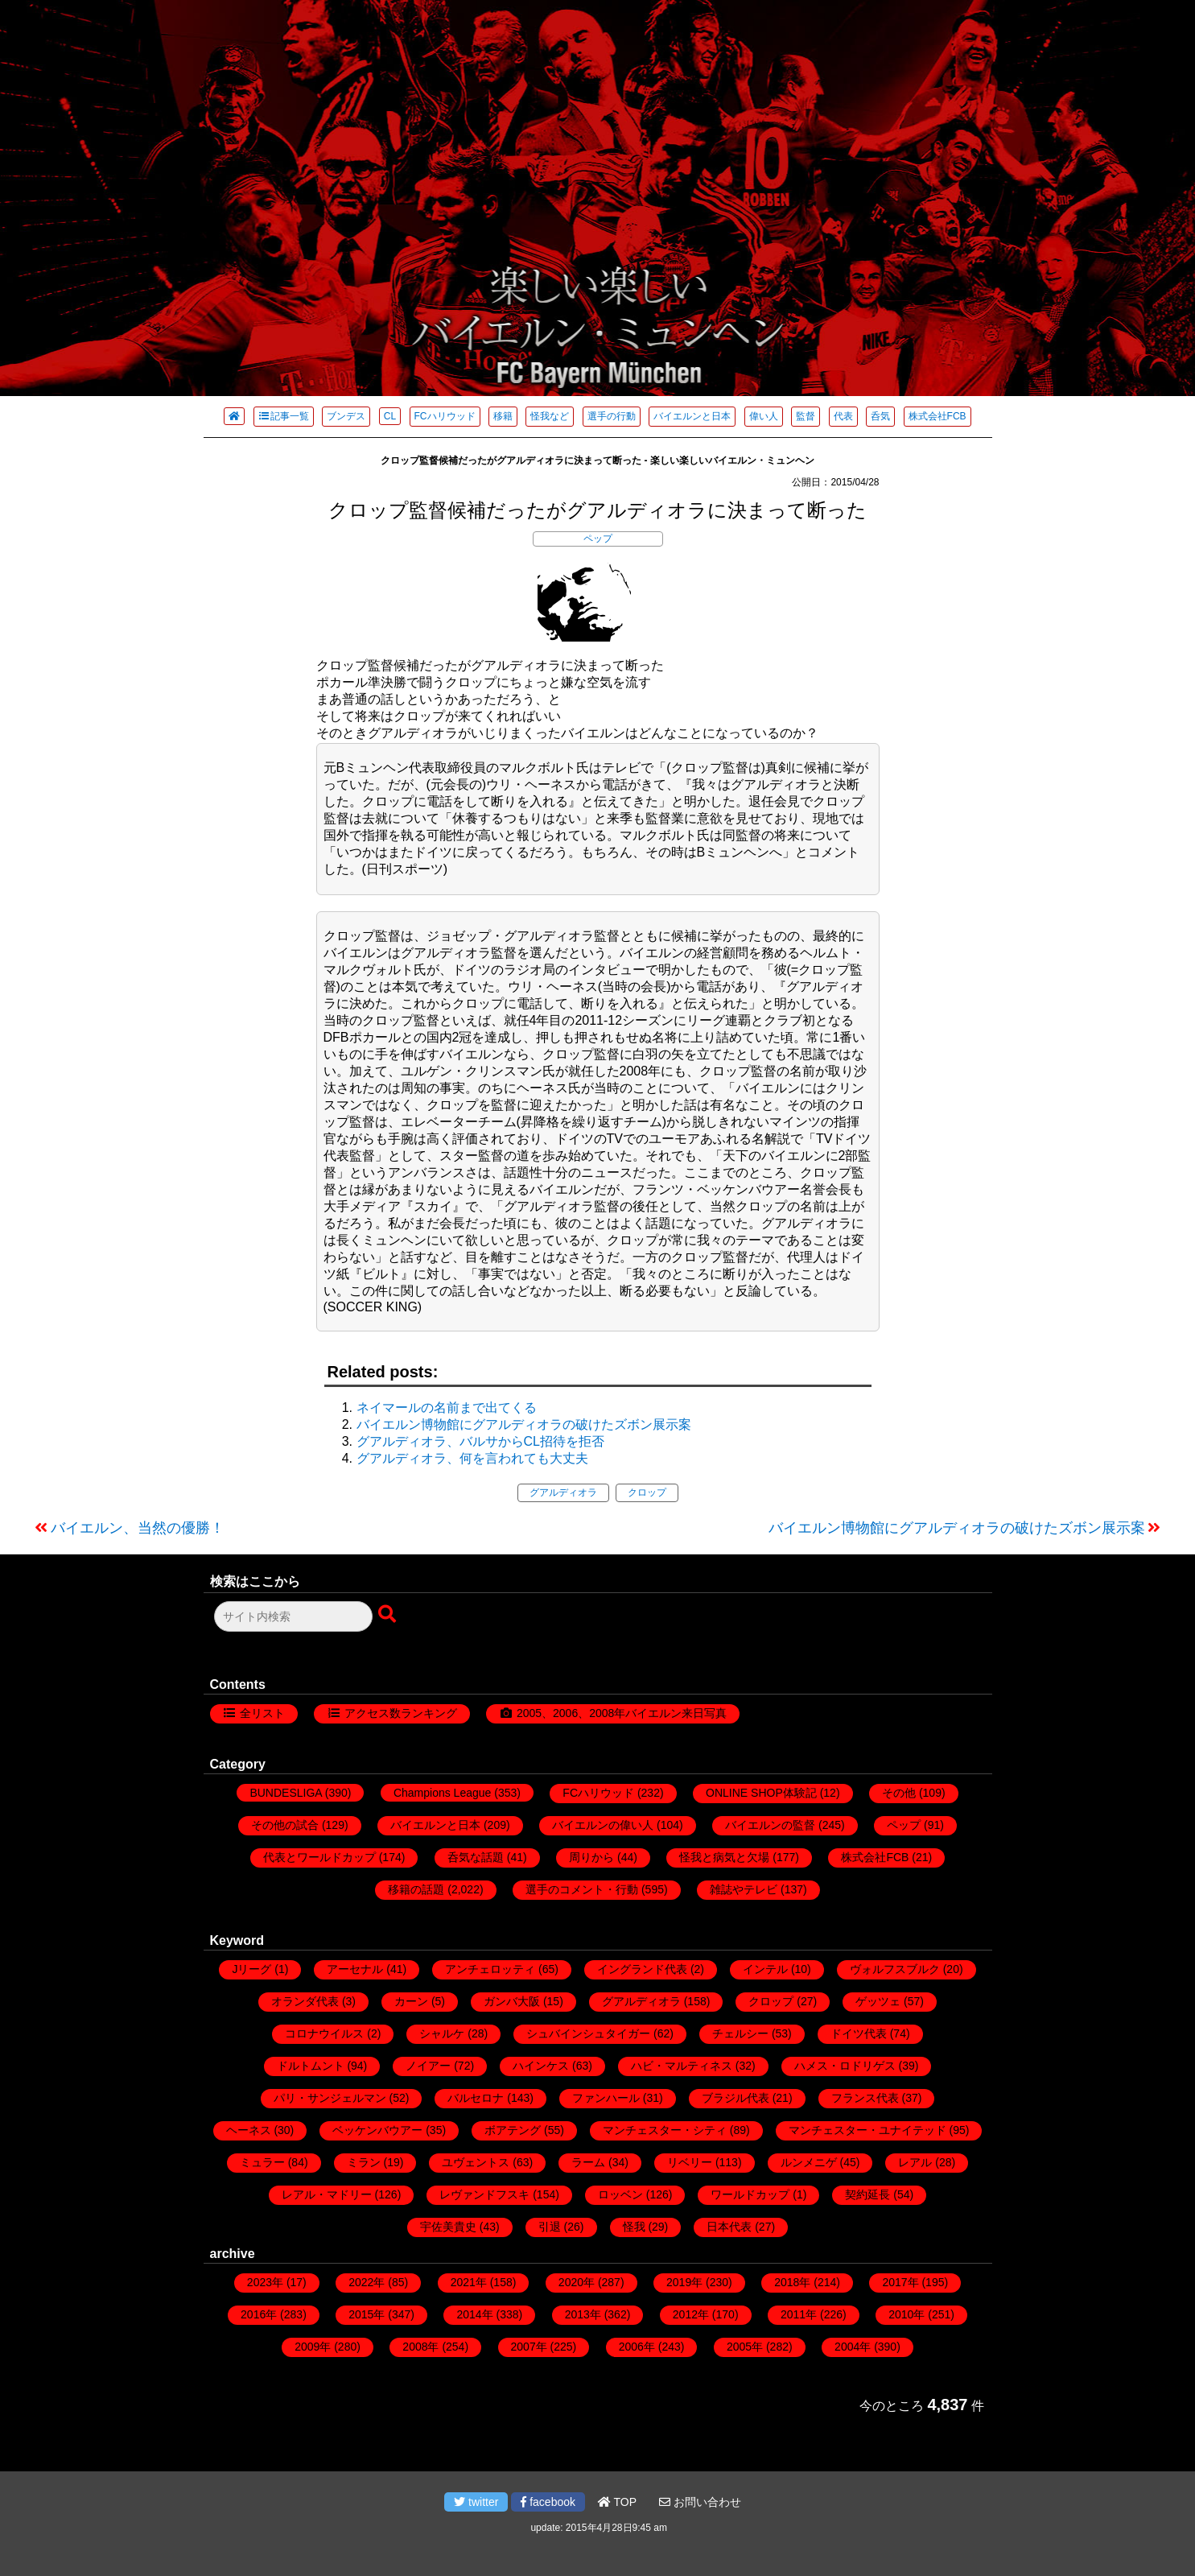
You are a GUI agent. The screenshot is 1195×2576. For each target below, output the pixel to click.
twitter (476, 2502)
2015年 (366, 2314)
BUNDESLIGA (285, 1792)
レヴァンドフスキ (484, 2194)
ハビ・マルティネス (681, 2065)
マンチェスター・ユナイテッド (867, 2130)
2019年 (684, 2282)
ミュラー (262, 2162)
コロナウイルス (324, 2033)
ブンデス (346, 416)
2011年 (799, 2314)
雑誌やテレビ (743, 1889)
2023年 (265, 2282)
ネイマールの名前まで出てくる (446, 1407)
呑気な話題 (475, 1857)
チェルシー (740, 2033)
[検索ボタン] (388, 1614)
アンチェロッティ (490, 1969)
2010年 (906, 2314)
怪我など (549, 416)
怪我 (634, 2226)
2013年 (583, 2314)
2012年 (691, 2314)
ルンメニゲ (809, 2162)
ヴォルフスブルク (895, 1969)
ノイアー (428, 2065)
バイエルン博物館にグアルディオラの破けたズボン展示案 (523, 1424)
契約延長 (867, 2194)
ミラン (364, 2162)
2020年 (576, 2282)
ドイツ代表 (858, 2033)
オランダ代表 (305, 2001)
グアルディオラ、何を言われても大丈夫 (472, 1458)
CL (390, 416)
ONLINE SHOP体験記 (761, 1792)
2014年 (474, 2314)
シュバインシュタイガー (588, 2033)
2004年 (852, 2346)
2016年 (259, 2314)
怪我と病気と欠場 (724, 1857)
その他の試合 (285, 1824)
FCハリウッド (445, 416)
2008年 (420, 2346)
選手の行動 (611, 416)
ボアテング (512, 2130)
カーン (411, 2001)
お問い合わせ (700, 2502)
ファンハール (606, 2097)
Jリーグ (251, 1969)
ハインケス (541, 2065)
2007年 (529, 2346)
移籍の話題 (416, 1889)
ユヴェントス (475, 2162)
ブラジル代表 (735, 2097)
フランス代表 (865, 2097)
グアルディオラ (563, 1492)
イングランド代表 (642, 1969)
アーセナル (355, 1969)
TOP (617, 2502)
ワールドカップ (750, 2194)
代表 (843, 416)
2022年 (366, 2282)
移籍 (503, 416)
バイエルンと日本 (692, 416)
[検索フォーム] (293, 1616)
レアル (915, 2162)
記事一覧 (283, 416)
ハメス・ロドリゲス (845, 2065)
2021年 (469, 2282)
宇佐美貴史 (448, 2226)
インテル (765, 1969)
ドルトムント (310, 2065)
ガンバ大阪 (512, 2001)
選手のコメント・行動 (581, 1889)
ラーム (588, 2162)
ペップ (597, 538)
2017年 (900, 2282)
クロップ (647, 1492)
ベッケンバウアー (377, 2130)
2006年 (637, 2346)
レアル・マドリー (327, 2194)
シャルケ (441, 2033)
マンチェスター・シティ (665, 2130)
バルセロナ (475, 2097)
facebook (548, 2502)
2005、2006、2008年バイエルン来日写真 (622, 1713)
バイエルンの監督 (770, 1824)
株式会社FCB (937, 416)
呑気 (880, 416)
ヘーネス (248, 2130)
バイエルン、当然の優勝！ (138, 1528)
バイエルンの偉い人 (602, 1824)
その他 (899, 1792)
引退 (549, 2226)
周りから (591, 1857)
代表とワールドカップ (319, 1857)
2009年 (313, 2346)
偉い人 (763, 416)
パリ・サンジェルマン (330, 2097)
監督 (805, 416)
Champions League (442, 1792)
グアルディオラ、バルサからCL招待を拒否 (480, 1441)
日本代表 (729, 2226)
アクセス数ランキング (400, 1713)
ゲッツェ (877, 2001)
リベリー (689, 2162)
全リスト (262, 1713)
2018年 (792, 2282)
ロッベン (620, 2194)
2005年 (745, 2346)
